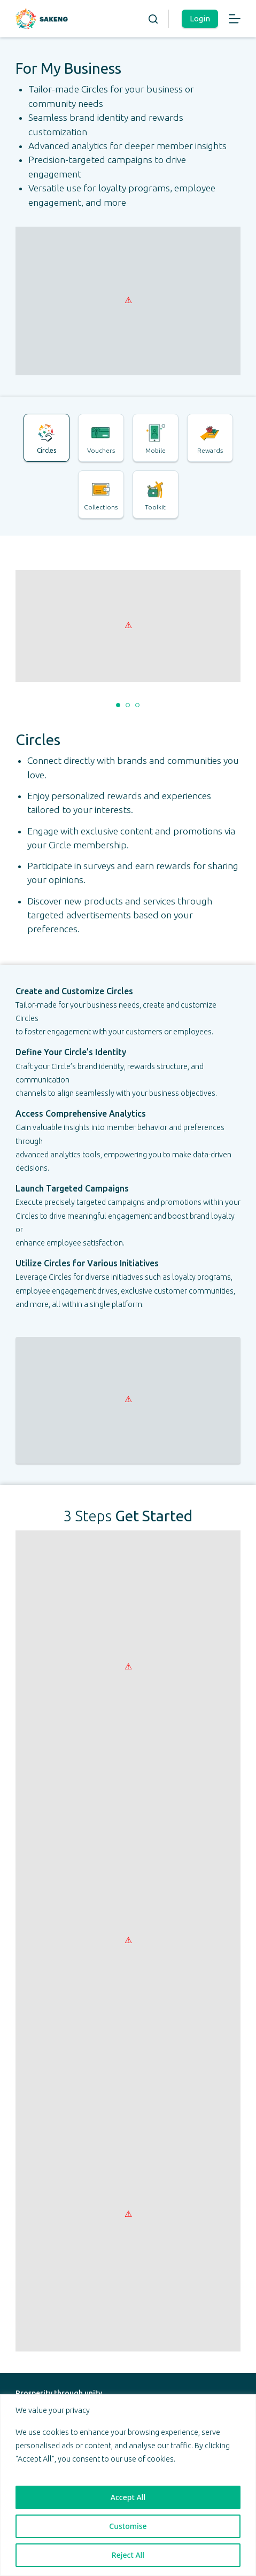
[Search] (153, 19)
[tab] (46, 438)
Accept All (128, 2497)
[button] (118, 705)
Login (200, 18)
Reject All (128, 2555)
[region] (128, 2485)
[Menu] (235, 19)
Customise (127, 2526)
